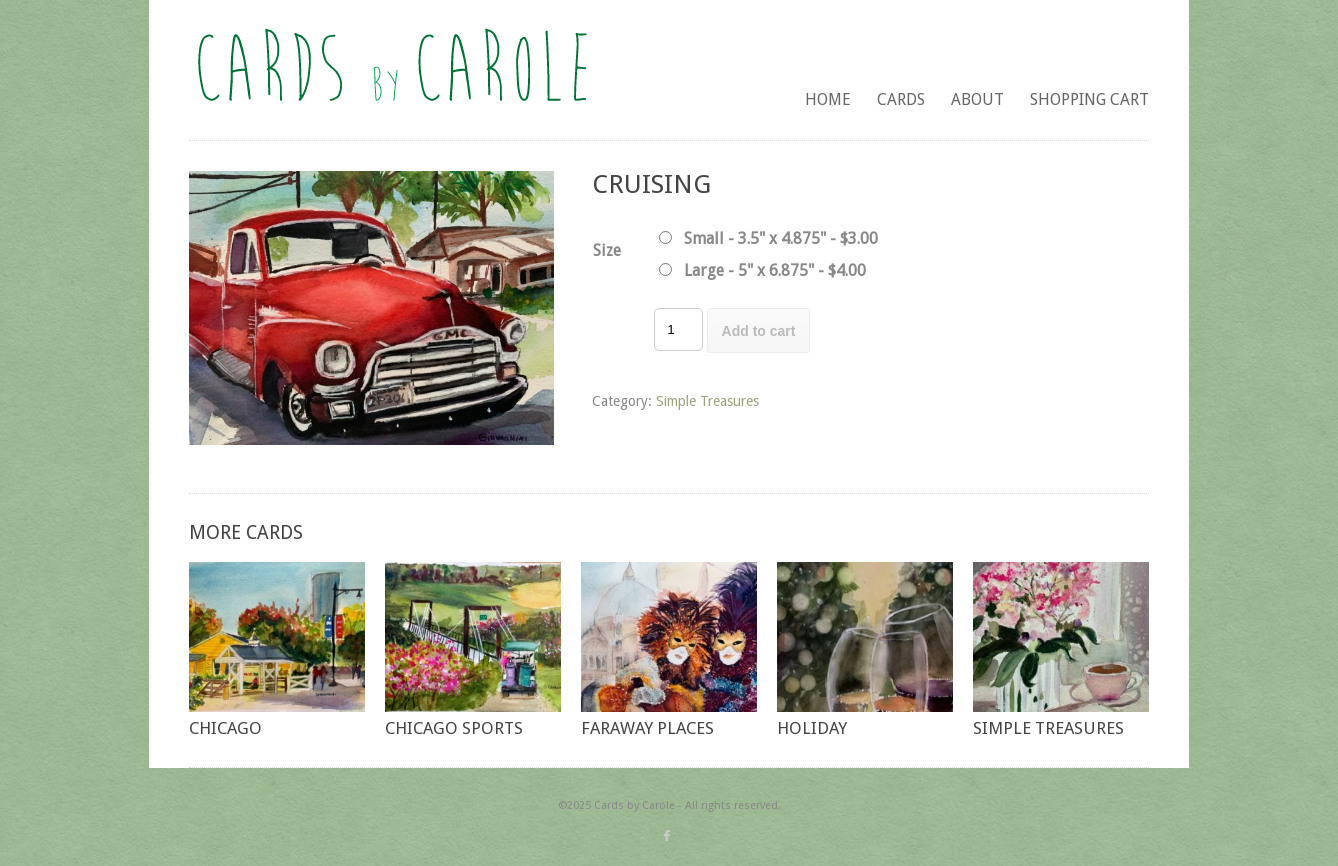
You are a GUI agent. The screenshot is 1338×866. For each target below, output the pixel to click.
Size (607, 250)
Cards (901, 99)
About (977, 99)
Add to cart (759, 331)
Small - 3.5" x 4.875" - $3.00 (781, 238)
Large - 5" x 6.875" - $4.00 (775, 270)
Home (828, 99)
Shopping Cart (1089, 99)
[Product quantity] (678, 329)
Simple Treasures (707, 401)
